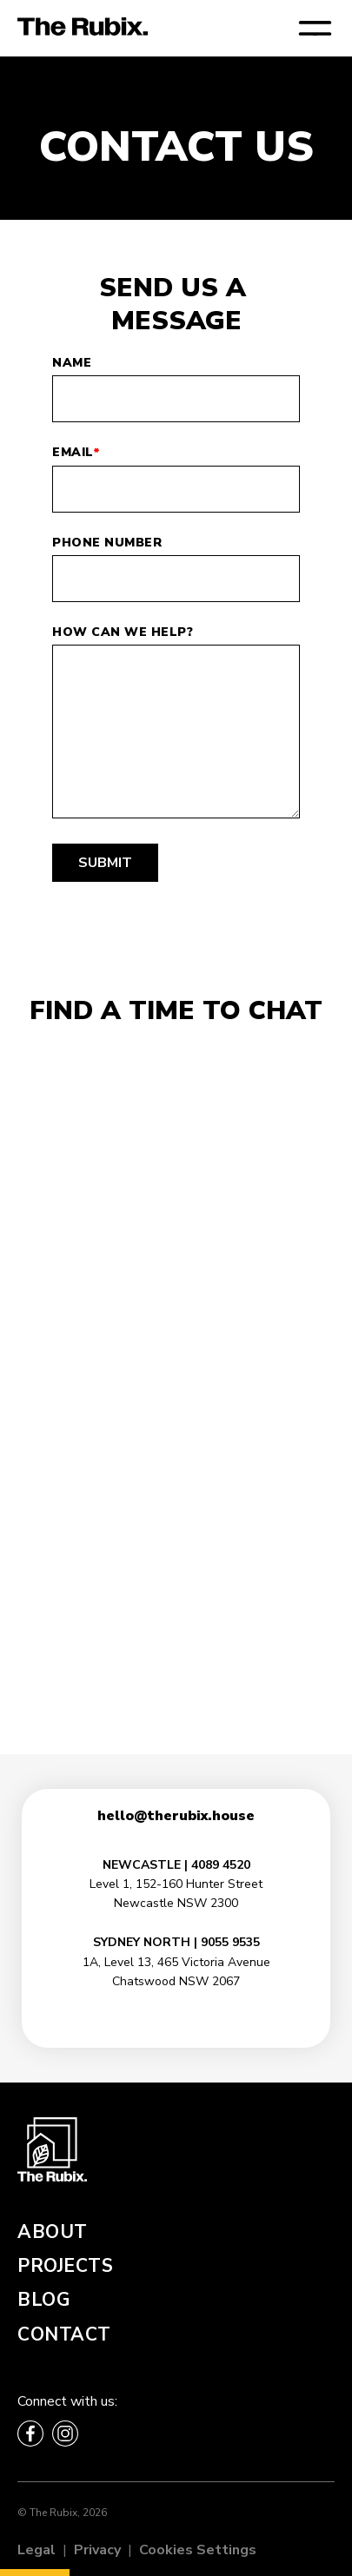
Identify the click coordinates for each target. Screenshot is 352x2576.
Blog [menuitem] (43, 2300)
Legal (36, 2550)
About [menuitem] (52, 2232)
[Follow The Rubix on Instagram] (65, 2433)
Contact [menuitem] (64, 2334)
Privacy (97, 2550)
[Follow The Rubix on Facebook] (30, 2433)
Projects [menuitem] (65, 2266)
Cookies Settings (197, 2550)
